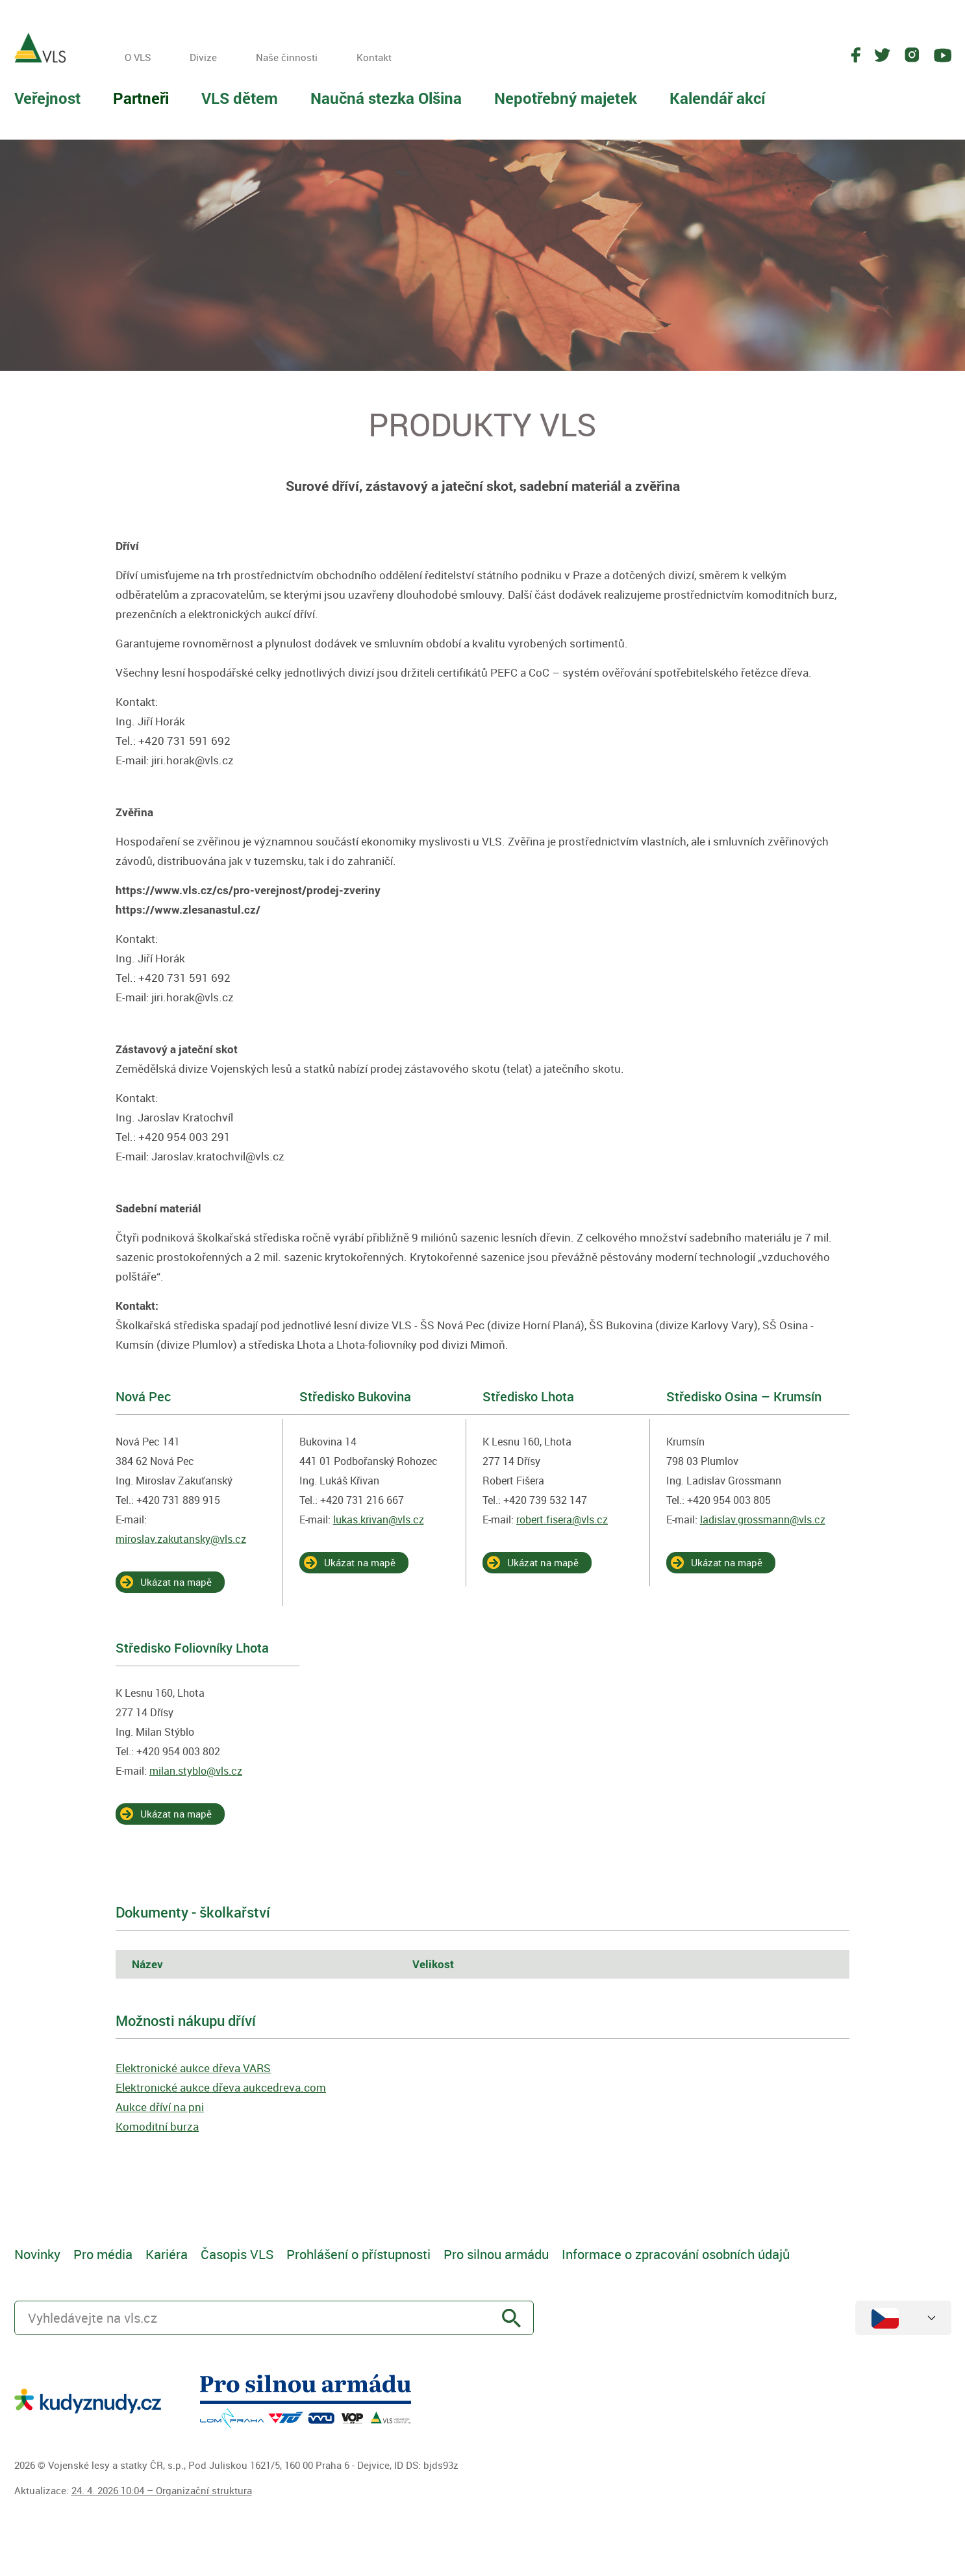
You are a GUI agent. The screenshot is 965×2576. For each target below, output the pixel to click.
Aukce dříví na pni (160, 2106)
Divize (203, 57)
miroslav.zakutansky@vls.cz (181, 1539)
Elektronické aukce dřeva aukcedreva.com (221, 2087)
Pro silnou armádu (496, 2254)
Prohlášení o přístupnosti (358, 2254)
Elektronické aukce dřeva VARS (193, 2067)
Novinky (37, 2254)
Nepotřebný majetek (565, 98)
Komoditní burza (157, 2126)
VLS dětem (239, 98)
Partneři (141, 98)
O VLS (138, 57)
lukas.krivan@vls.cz (378, 1519)
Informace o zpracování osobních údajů (676, 2254)
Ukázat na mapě (176, 1581)
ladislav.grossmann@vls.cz (762, 1519)
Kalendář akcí (718, 98)
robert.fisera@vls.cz (562, 1519)
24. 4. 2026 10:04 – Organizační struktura (161, 2490)
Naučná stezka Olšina (386, 98)
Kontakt (374, 57)
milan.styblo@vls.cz (195, 1771)
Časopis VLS (237, 2254)
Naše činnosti (287, 57)
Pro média (102, 2254)
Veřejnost (47, 98)
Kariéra (166, 2254)
